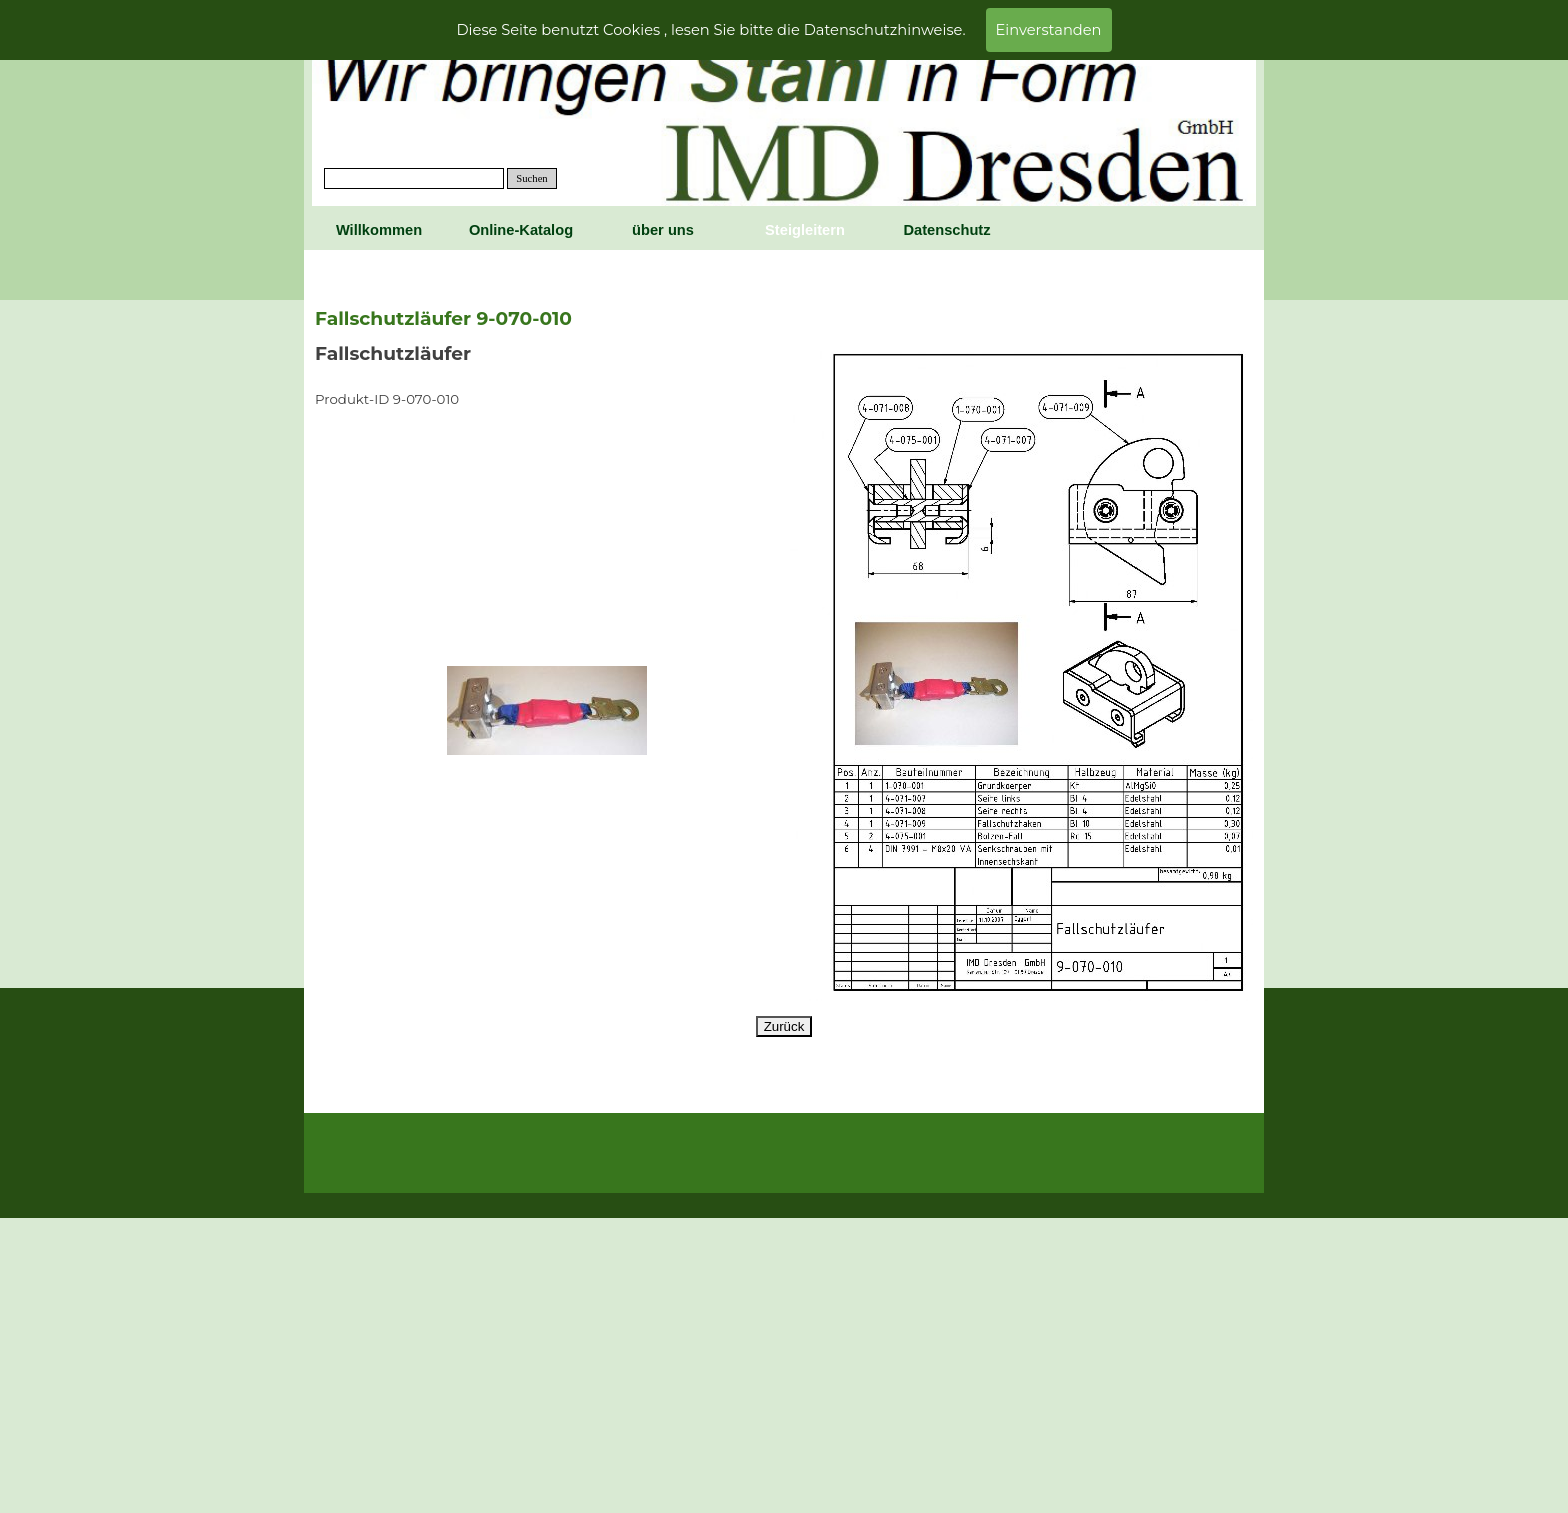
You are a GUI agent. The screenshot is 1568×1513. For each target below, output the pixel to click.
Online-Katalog (521, 230)
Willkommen (379, 230)
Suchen (531, 178)
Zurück (784, 1026)
